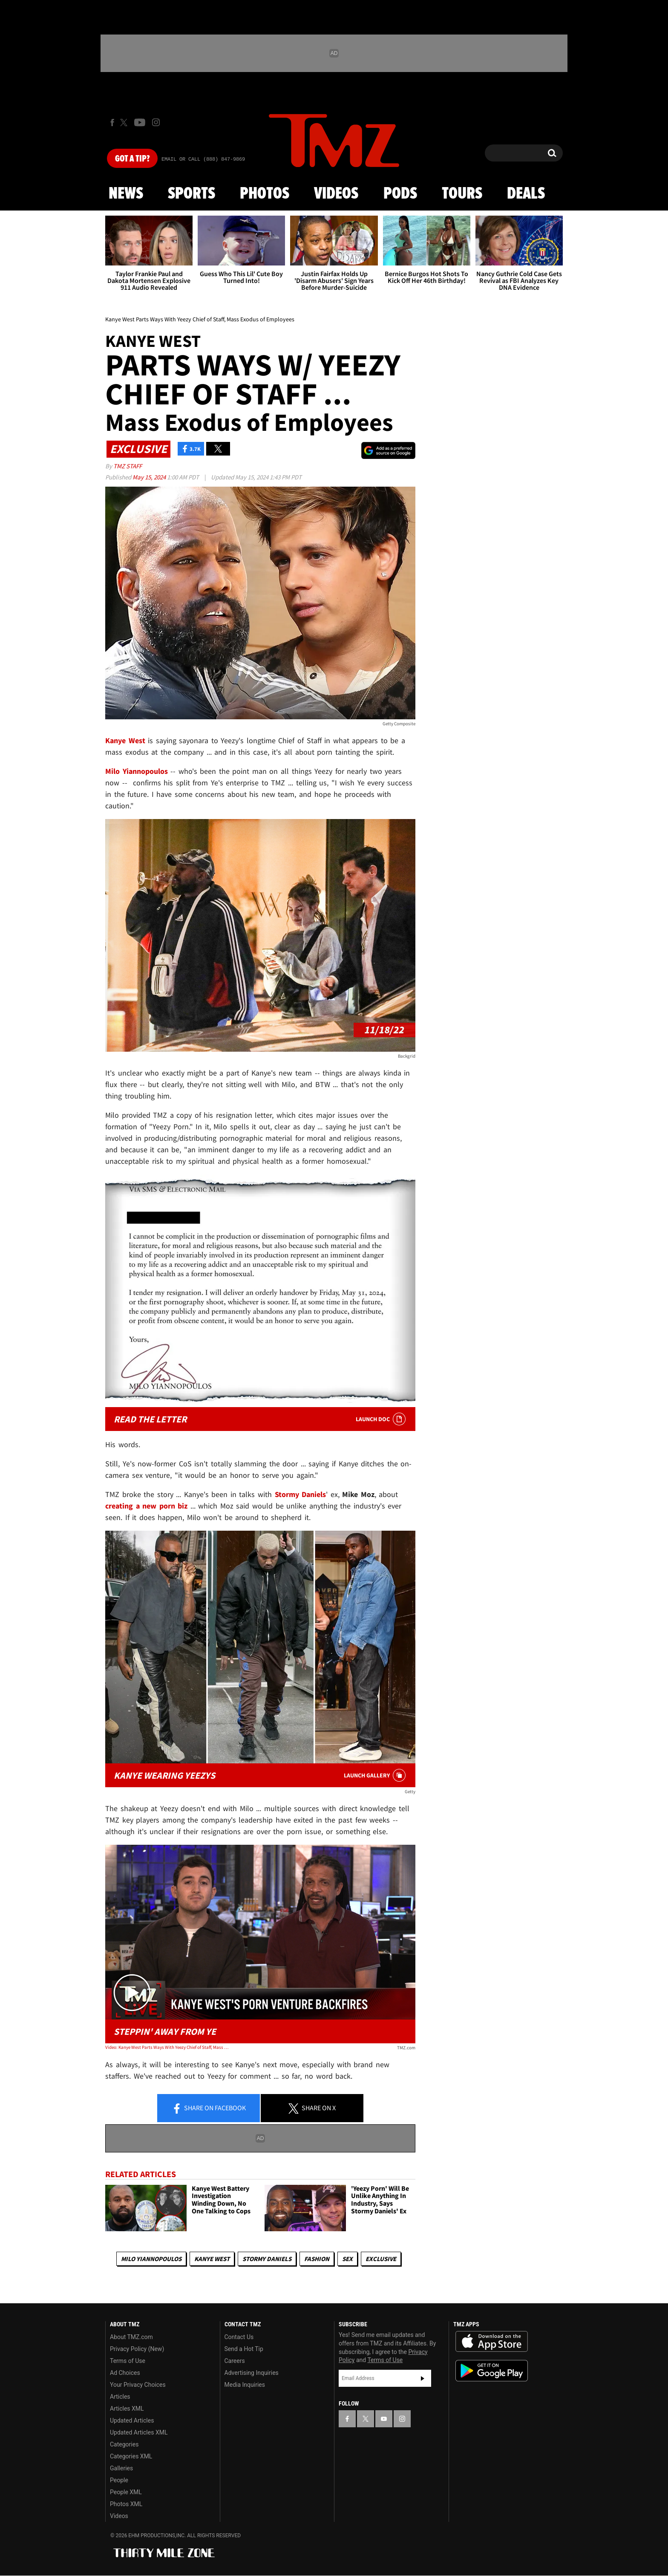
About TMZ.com (131, 2337)
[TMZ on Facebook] (112, 122)
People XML (126, 2492)
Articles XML (127, 2408)
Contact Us (239, 2337)
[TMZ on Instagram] (156, 122)
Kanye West (212, 2259)
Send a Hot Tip (244, 2348)
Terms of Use (127, 2360)
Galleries (121, 2468)
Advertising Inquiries (252, 2372)
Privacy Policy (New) (137, 2348)
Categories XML (131, 2456)
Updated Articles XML (138, 2432)
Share (209, 2108)
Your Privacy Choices (138, 2384)
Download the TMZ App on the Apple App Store (491, 2341)
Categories (124, 2444)
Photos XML (126, 2504)
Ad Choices (125, 2372)
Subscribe (422, 2378)
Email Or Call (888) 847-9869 (203, 159)
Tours (462, 194)
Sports (191, 194)
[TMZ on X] (125, 122)
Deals (526, 194)
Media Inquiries (245, 2384)
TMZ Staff (127, 466)
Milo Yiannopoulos (151, 2259)
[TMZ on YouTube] (383, 2418)
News (126, 194)
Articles (120, 2396)
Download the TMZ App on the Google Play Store (491, 2371)
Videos (336, 194)
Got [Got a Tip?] (132, 158)
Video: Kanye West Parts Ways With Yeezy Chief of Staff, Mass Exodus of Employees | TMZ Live (167, 2047)
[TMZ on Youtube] (140, 122)
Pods (400, 194)
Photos (264, 194)
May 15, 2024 (149, 477)
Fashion (316, 2259)
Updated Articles (132, 2420)
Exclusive (381, 2259)
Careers (235, 2360)
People (119, 2480)
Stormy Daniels (266, 2259)
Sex (347, 2259)
